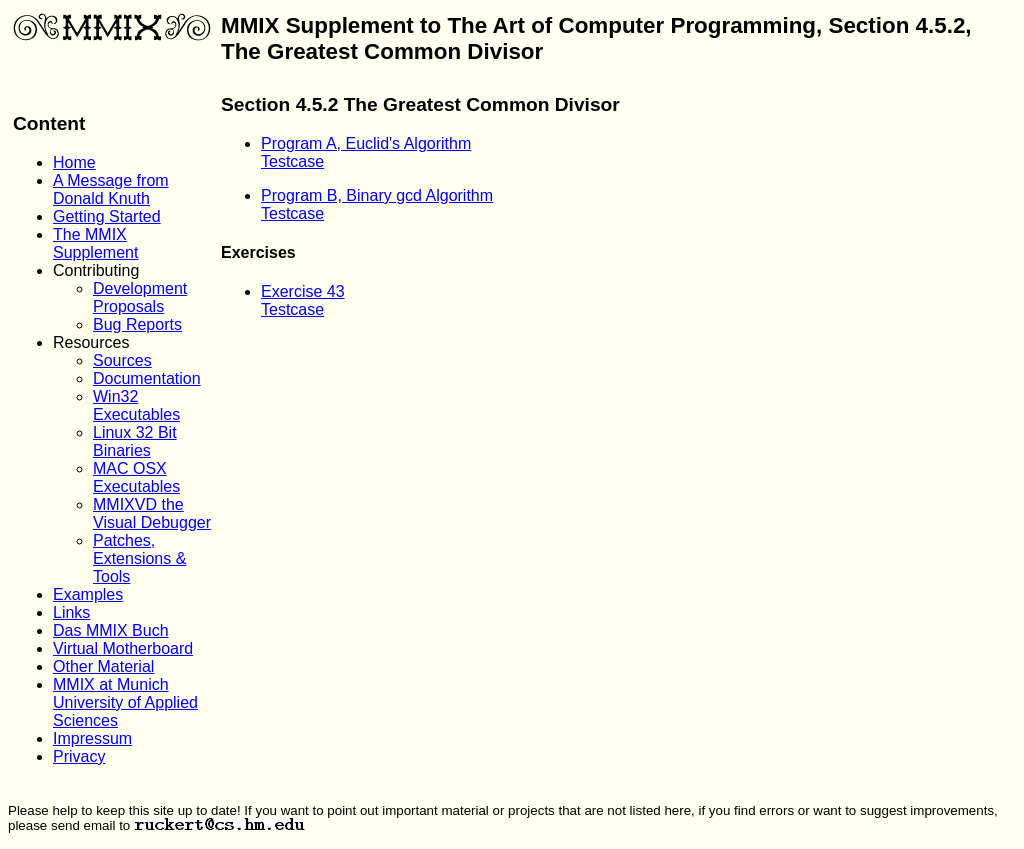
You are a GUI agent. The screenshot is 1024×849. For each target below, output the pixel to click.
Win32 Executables (136, 405)
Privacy (79, 756)
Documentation (147, 378)
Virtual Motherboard (123, 648)
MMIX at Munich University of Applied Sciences (125, 702)
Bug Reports (137, 324)
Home (74, 162)
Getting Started (107, 216)
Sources (122, 360)
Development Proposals (140, 297)
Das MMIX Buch (111, 630)
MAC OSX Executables (136, 477)
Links (71, 612)
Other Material (103, 666)
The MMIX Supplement (95, 243)
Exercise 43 (303, 291)
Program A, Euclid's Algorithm (366, 143)
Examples (88, 594)
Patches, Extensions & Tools (139, 558)
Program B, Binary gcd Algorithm (377, 195)
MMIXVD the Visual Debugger (152, 513)
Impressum (92, 738)
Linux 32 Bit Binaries (135, 441)
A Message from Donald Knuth (111, 189)
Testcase (292, 161)
